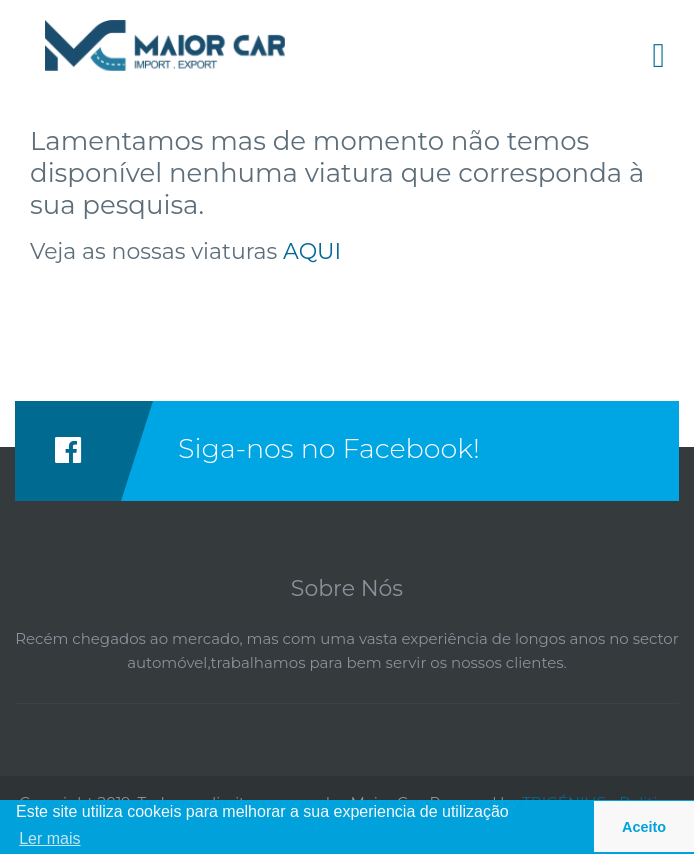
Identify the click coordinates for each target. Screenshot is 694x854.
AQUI (312, 251)
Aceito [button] (644, 827)
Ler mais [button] (49, 838)
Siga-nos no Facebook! (329, 448)
